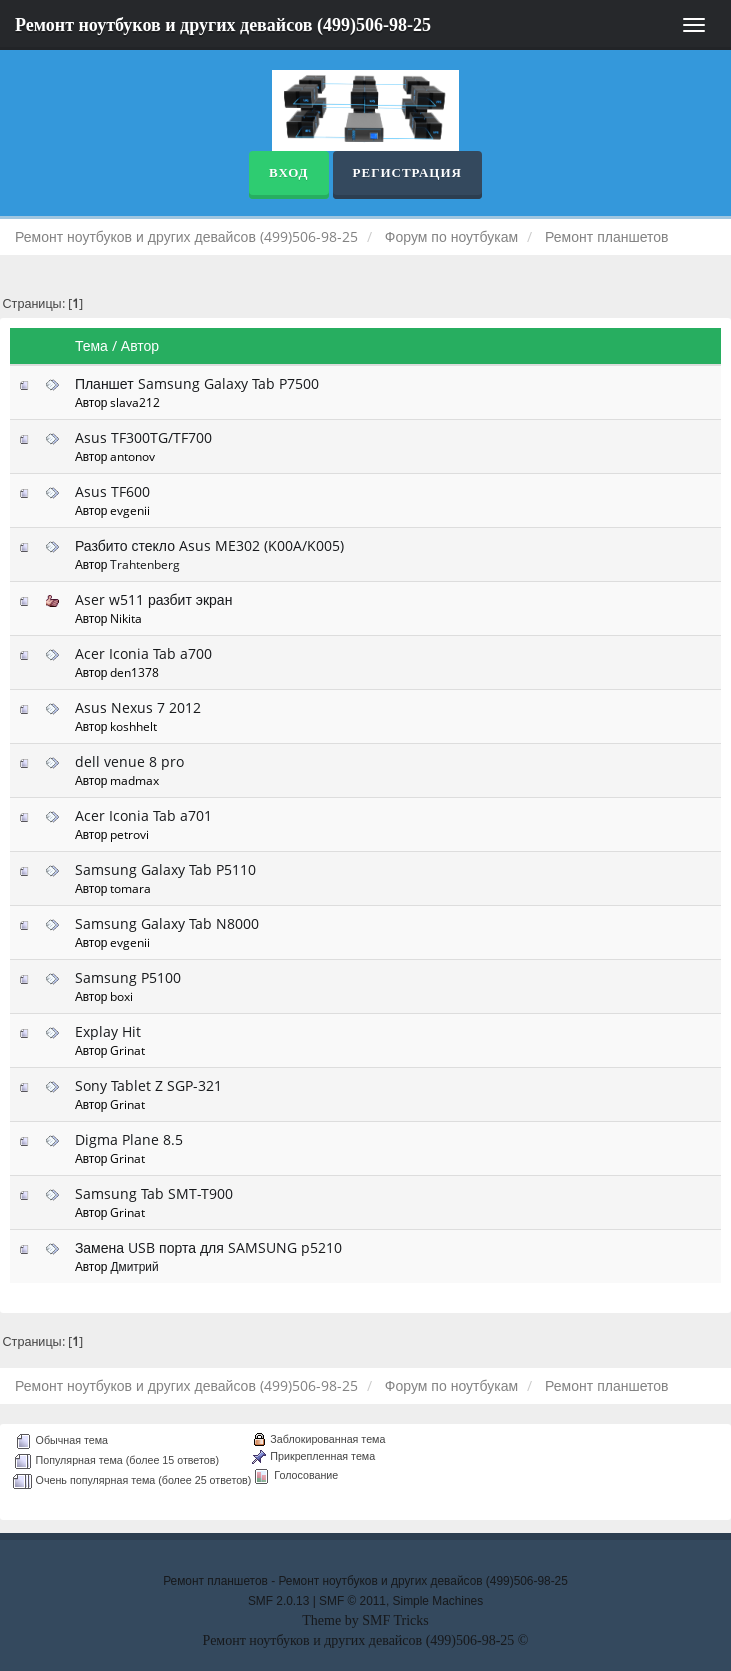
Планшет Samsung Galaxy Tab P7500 (197, 383)
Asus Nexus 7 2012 (138, 707)
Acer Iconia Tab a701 (143, 815)
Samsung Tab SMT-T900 (154, 1193)
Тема (91, 345)
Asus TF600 (112, 491)
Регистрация (407, 172)
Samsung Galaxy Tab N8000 (167, 923)
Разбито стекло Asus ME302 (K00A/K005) (209, 545)
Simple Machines (438, 1601)
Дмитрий (134, 1266)
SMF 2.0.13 (278, 1601)
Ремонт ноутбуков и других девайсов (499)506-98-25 (223, 25)
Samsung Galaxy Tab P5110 (165, 869)
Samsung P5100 (128, 977)
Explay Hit (108, 1031)
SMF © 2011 (352, 1601)
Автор (140, 345)
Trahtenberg (145, 564)
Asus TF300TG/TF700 (143, 437)
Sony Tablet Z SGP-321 (148, 1085)
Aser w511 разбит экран (154, 599)
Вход (288, 172)
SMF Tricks (395, 1620)
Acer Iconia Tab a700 (143, 653)
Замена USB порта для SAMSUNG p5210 (208, 1247)
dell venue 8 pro (129, 761)
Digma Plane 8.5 (129, 1139)
